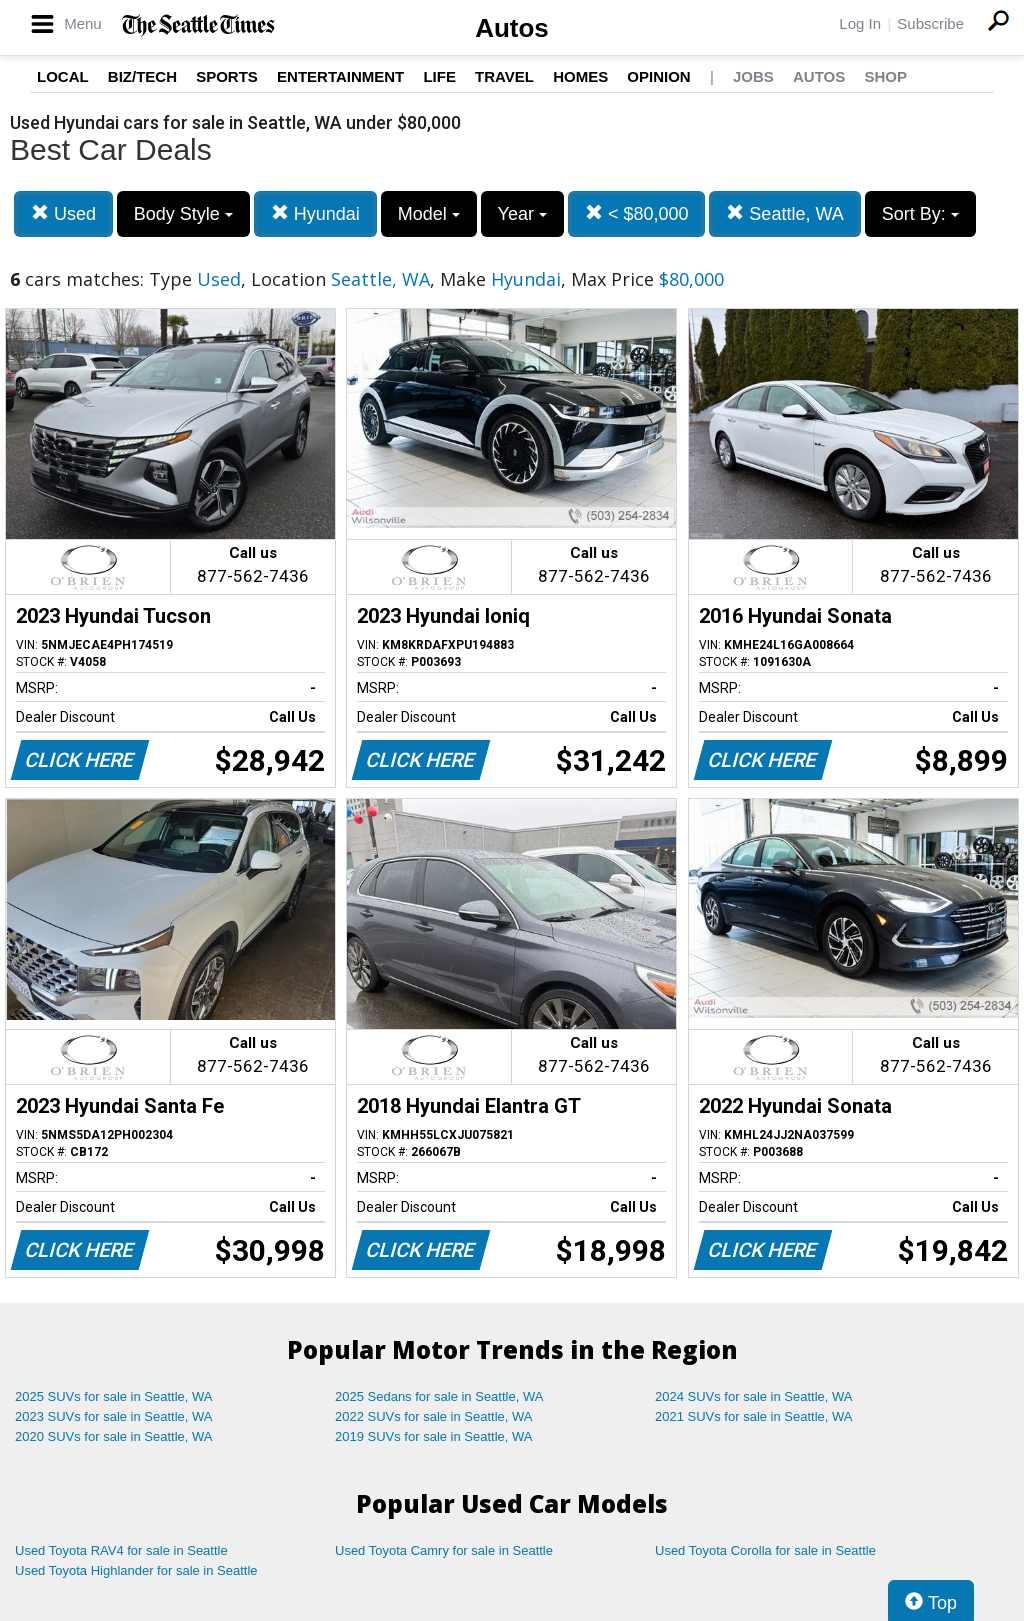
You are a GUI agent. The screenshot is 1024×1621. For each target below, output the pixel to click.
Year (522, 214)
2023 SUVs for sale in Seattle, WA (114, 1416)
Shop (885, 76)
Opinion (658, 76)
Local (63, 76)
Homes (580, 76)
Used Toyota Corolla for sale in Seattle (765, 1550)
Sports (227, 76)
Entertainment (340, 76)
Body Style (183, 214)
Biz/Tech (142, 76)
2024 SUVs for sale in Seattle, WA (754, 1396)
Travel (504, 76)
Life (439, 76)
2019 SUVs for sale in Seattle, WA (434, 1436)
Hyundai (315, 213)
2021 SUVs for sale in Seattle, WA (754, 1416)
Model (429, 214)
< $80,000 (637, 213)
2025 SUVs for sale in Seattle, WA (114, 1396)
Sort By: (920, 214)
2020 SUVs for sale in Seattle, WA (114, 1436)
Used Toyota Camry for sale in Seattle (444, 1550)
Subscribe (930, 23)
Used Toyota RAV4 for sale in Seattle (121, 1550)
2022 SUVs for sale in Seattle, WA (434, 1416)
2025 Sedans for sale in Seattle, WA (439, 1396)
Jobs (753, 76)
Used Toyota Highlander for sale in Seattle (136, 1570)
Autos (512, 28)
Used (63, 213)
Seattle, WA (784, 213)
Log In (860, 23)
